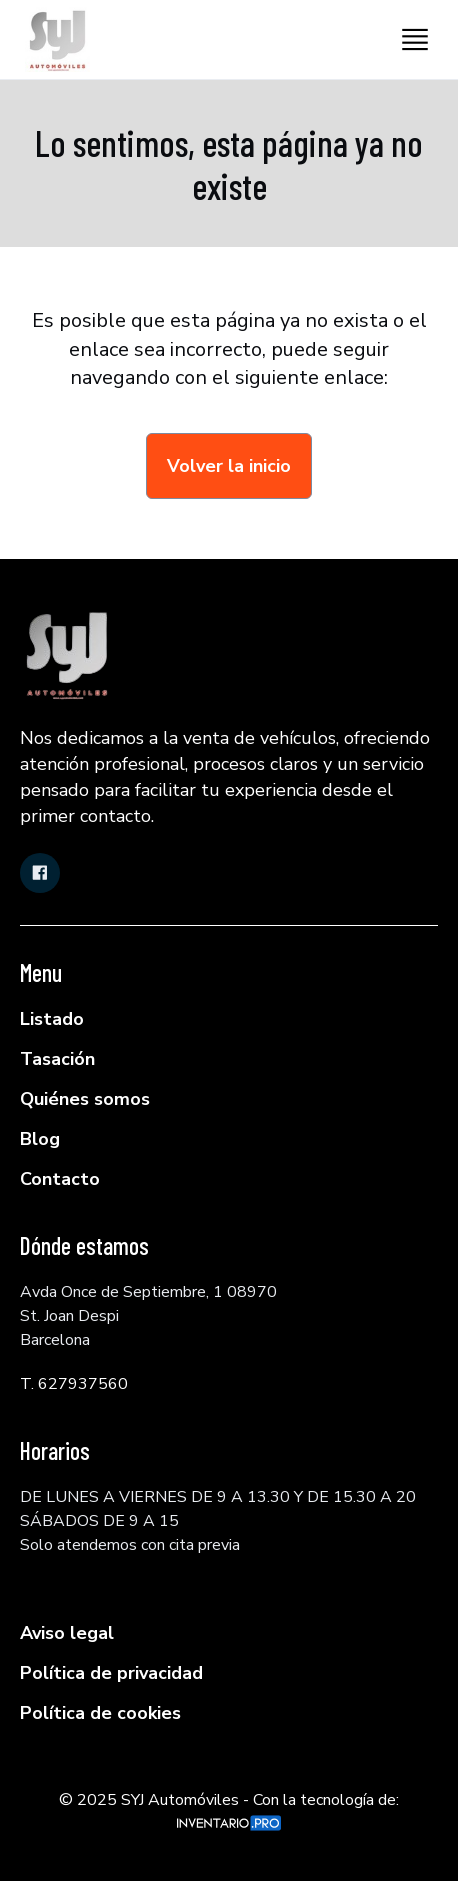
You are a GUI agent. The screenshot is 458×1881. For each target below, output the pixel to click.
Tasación (57, 1059)
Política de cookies (100, 1713)
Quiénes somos (85, 1099)
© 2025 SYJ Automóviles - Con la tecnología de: (229, 1810)
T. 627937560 (74, 1384)
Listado (52, 1019)
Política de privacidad (111, 1673)
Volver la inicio (229, 466)
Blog (40, 1139)
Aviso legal (67, 1633)
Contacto (60, 1179)
